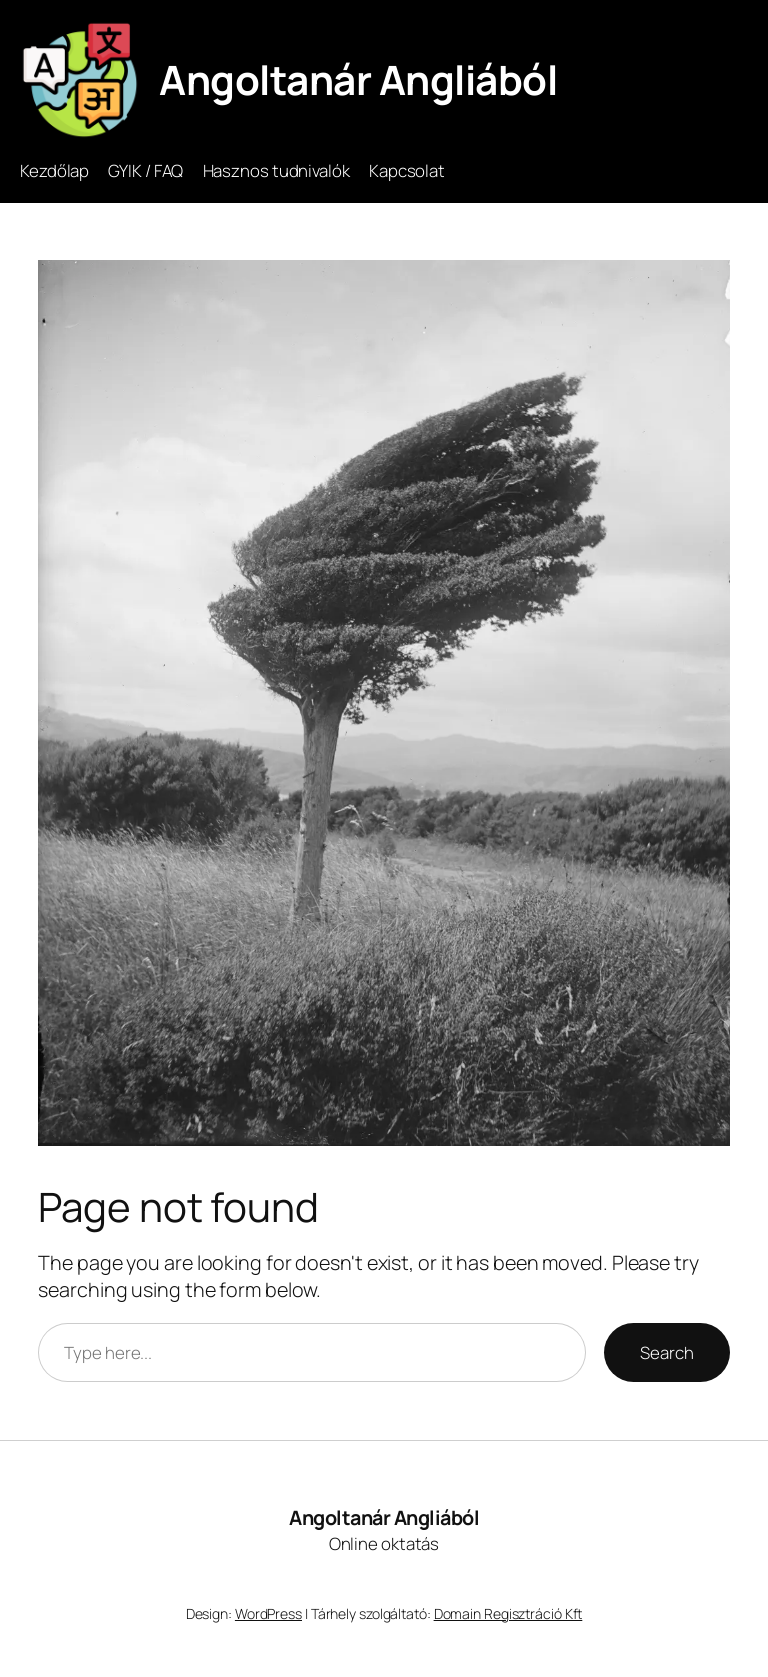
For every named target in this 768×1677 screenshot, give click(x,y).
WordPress (268, 1613)
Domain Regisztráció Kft (508, 1613)
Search (666, 1352)
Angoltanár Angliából (358, 79)
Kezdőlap (54, 170)
